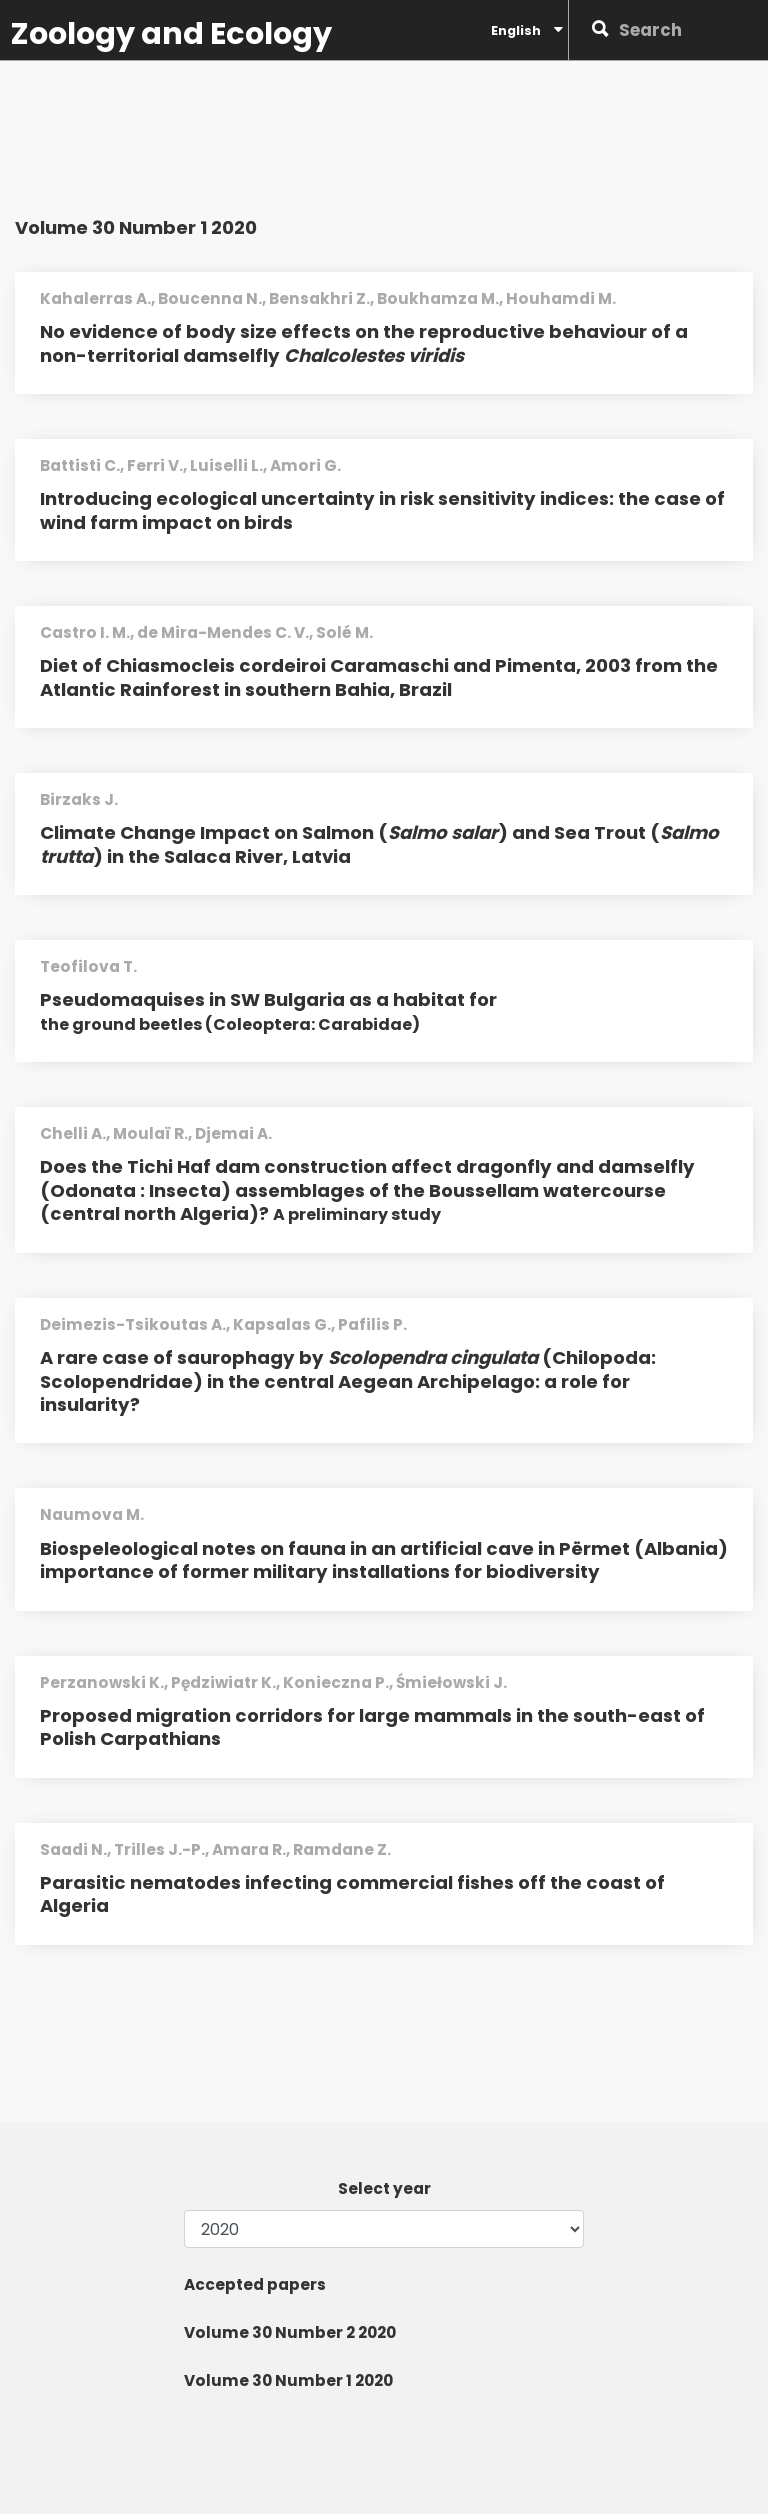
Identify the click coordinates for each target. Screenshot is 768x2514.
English (527, 30)
